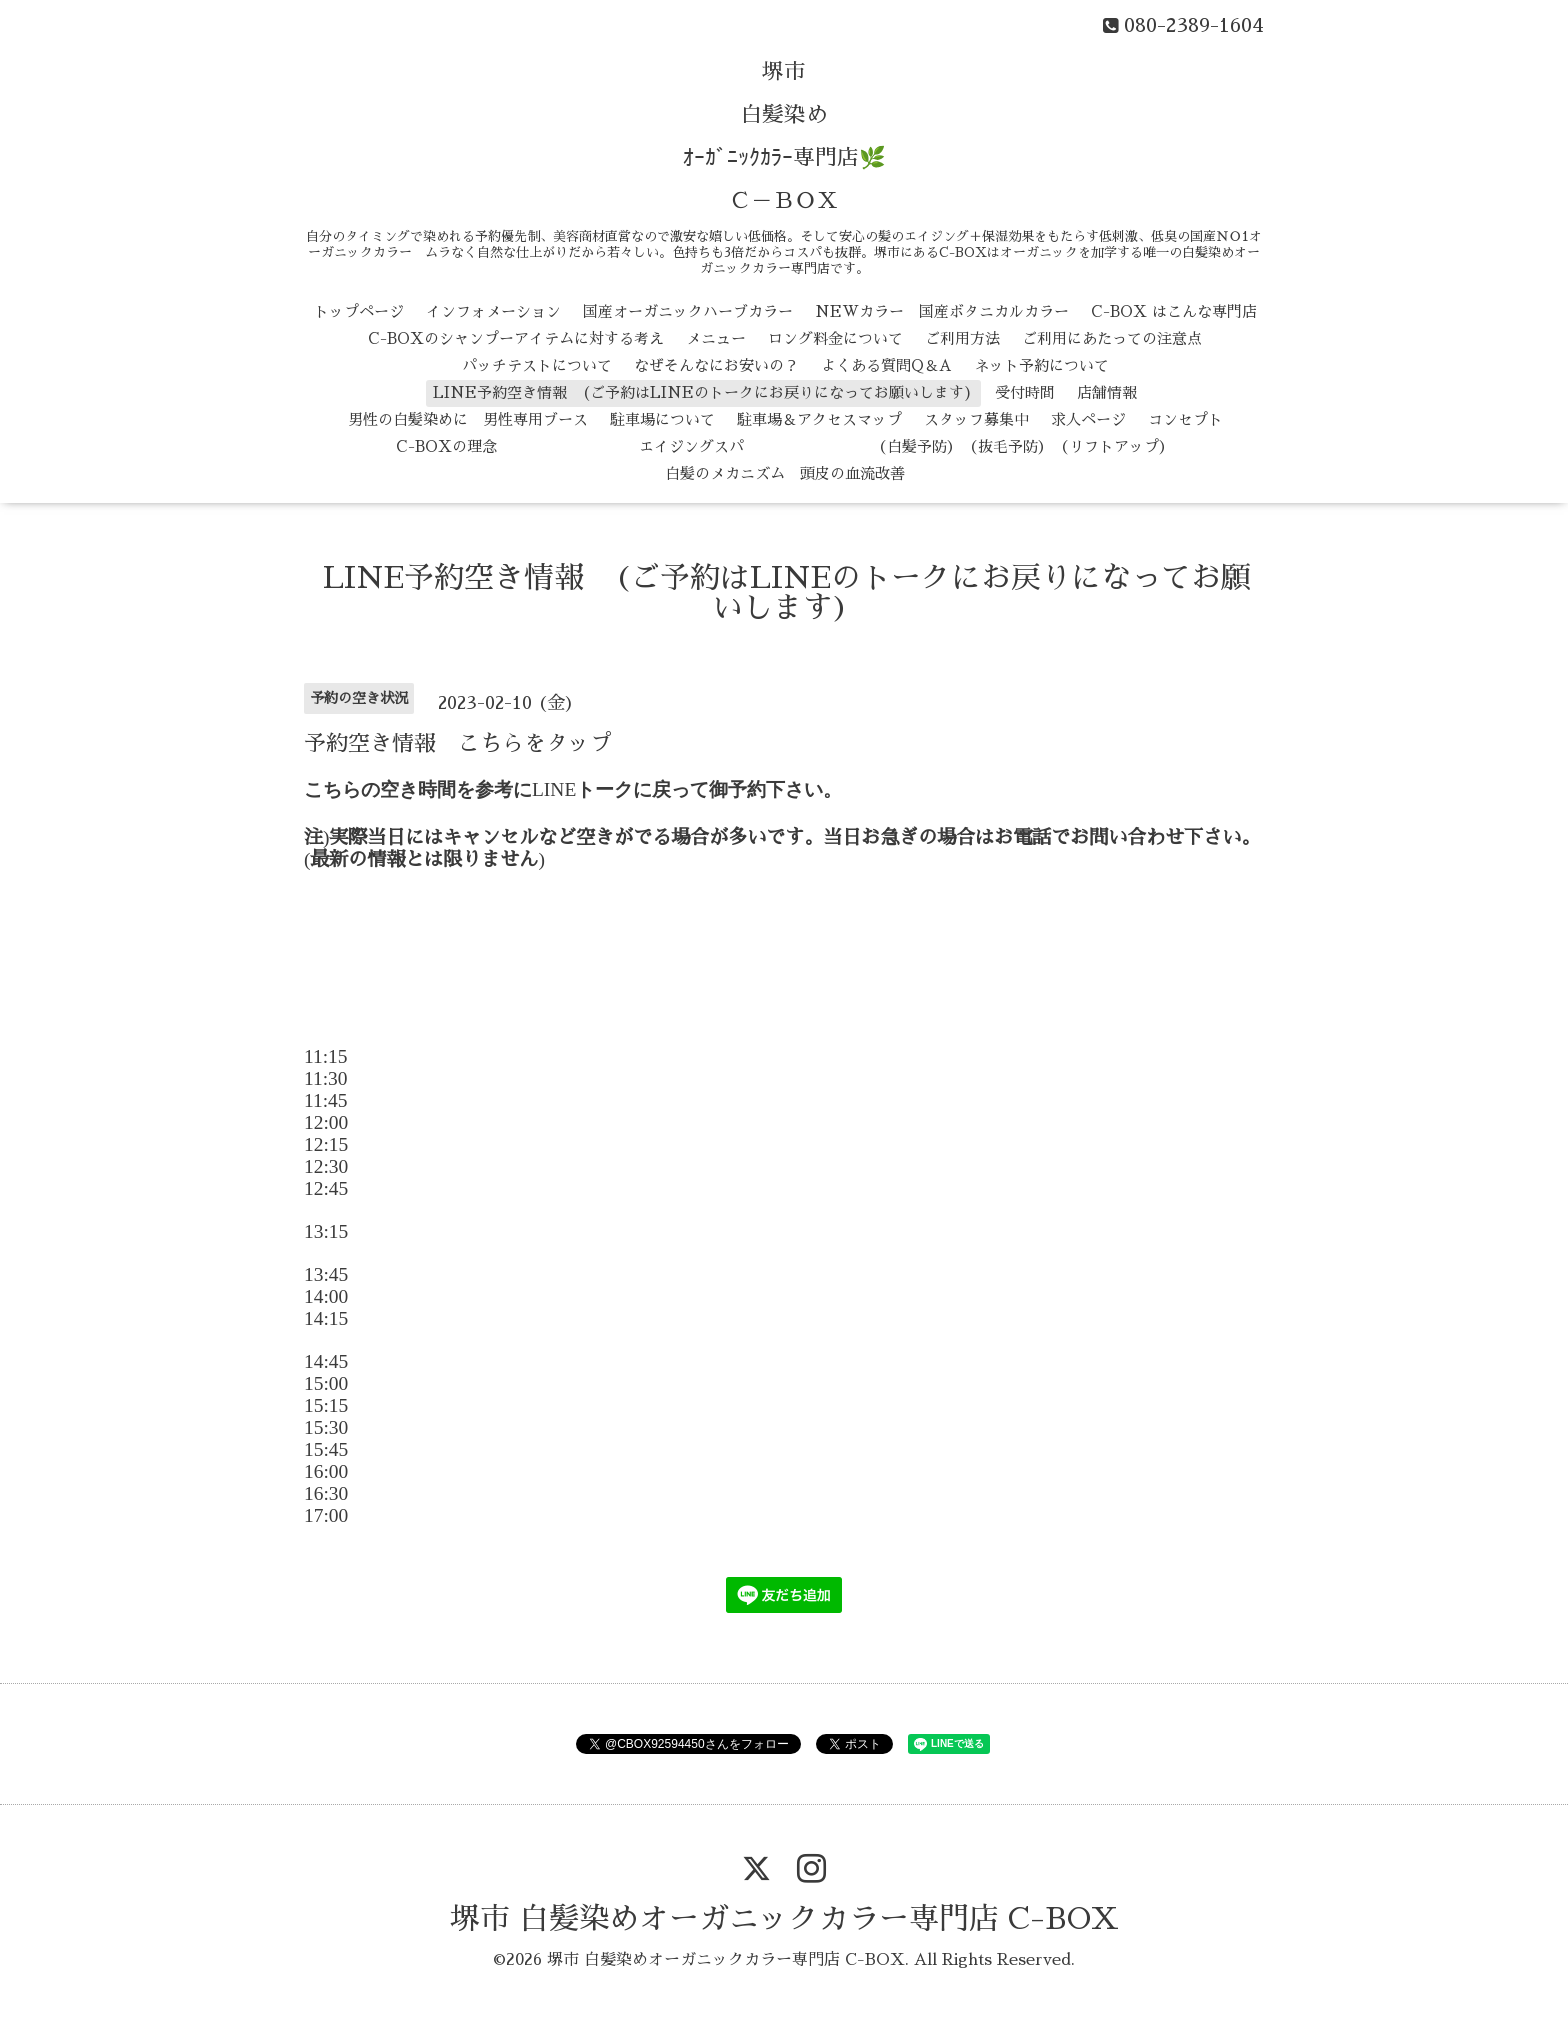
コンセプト (1185, 419)
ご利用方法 (962, 338)
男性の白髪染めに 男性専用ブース (468, 419)
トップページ (359, 311)
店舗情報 (1107, 392)
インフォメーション (493, 311)
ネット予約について (1041, 365)
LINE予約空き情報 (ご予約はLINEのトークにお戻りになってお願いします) (703, 392)
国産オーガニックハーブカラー (688, 311)
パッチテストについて (537, 365)
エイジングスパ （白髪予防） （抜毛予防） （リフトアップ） (846, 446)
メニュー (716, 338)
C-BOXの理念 (446, 446)
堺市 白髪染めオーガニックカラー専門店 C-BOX (784, 1919)
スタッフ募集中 (976, 419)
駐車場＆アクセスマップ (819, 419)
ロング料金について (835, 338)
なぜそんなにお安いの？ (716, 365)
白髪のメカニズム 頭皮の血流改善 (785, 473)
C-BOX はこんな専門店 (1174, 311)
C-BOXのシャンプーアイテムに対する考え (516, 338)
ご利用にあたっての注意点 (1112, 338)
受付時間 (1025, 392)
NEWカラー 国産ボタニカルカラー (942, 311)
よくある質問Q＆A (886, 365)
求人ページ (1088, 419)
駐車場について (662, 419)
